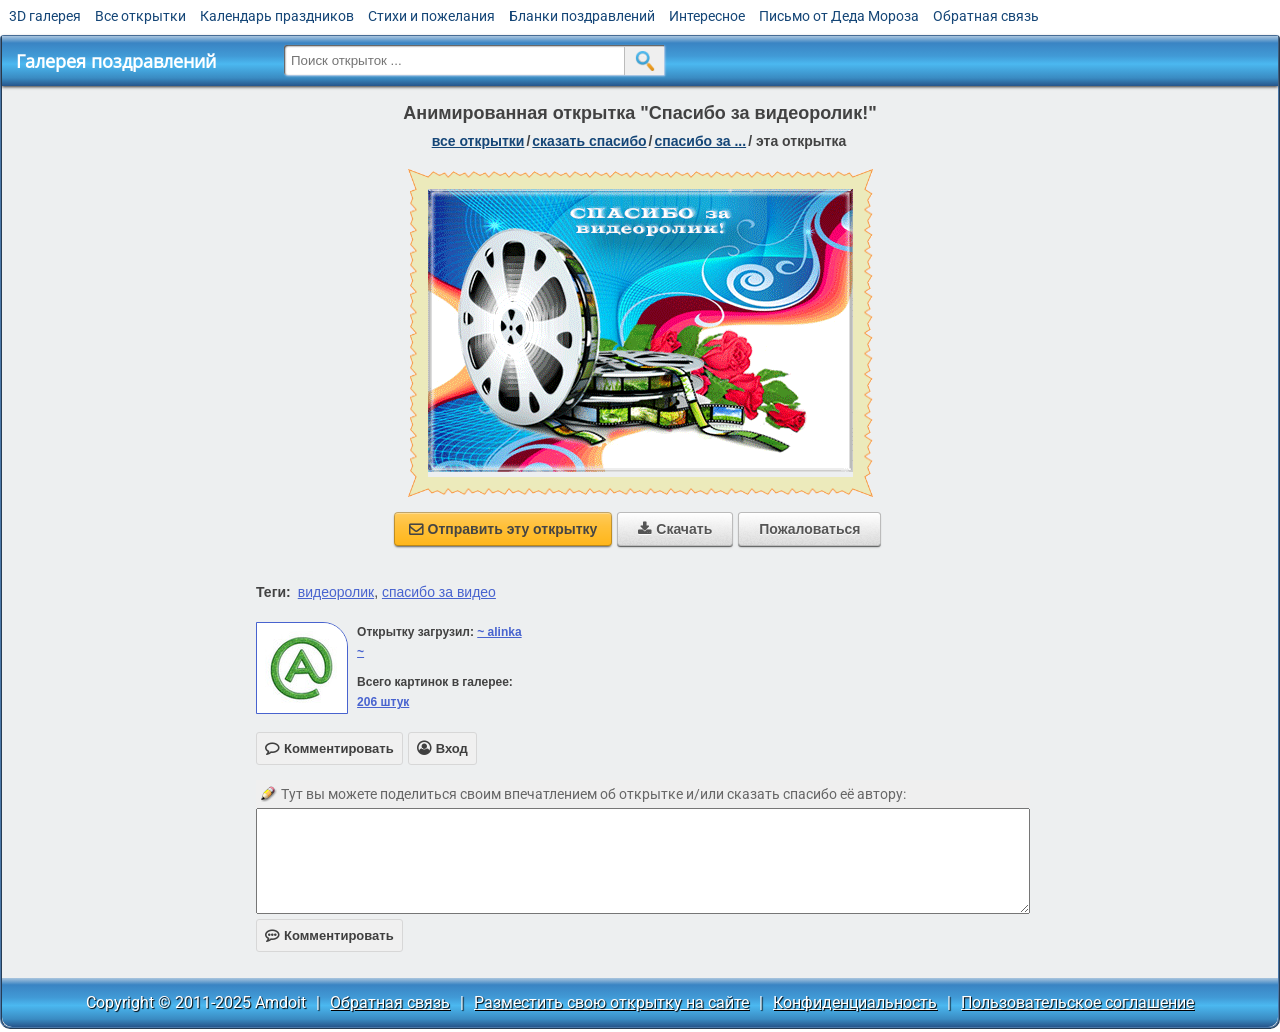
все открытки (478, 141)
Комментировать (329, 935)
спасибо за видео (439, 592)
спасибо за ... (701, 141)
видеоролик (336, 592)
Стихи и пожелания (431, 16)
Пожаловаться (809, 529)
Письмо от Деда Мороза (839, 16)
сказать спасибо (589, 141)
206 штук (383, 702)
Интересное (707, 16)
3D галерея (45, 16)
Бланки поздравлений (582, 16)
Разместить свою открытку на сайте (611, 1002)
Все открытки (140, 16)
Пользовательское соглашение (1077, 1002)
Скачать (675, 529)
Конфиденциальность (855, 1002)
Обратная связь (986, 16)
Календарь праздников (277, 16)
